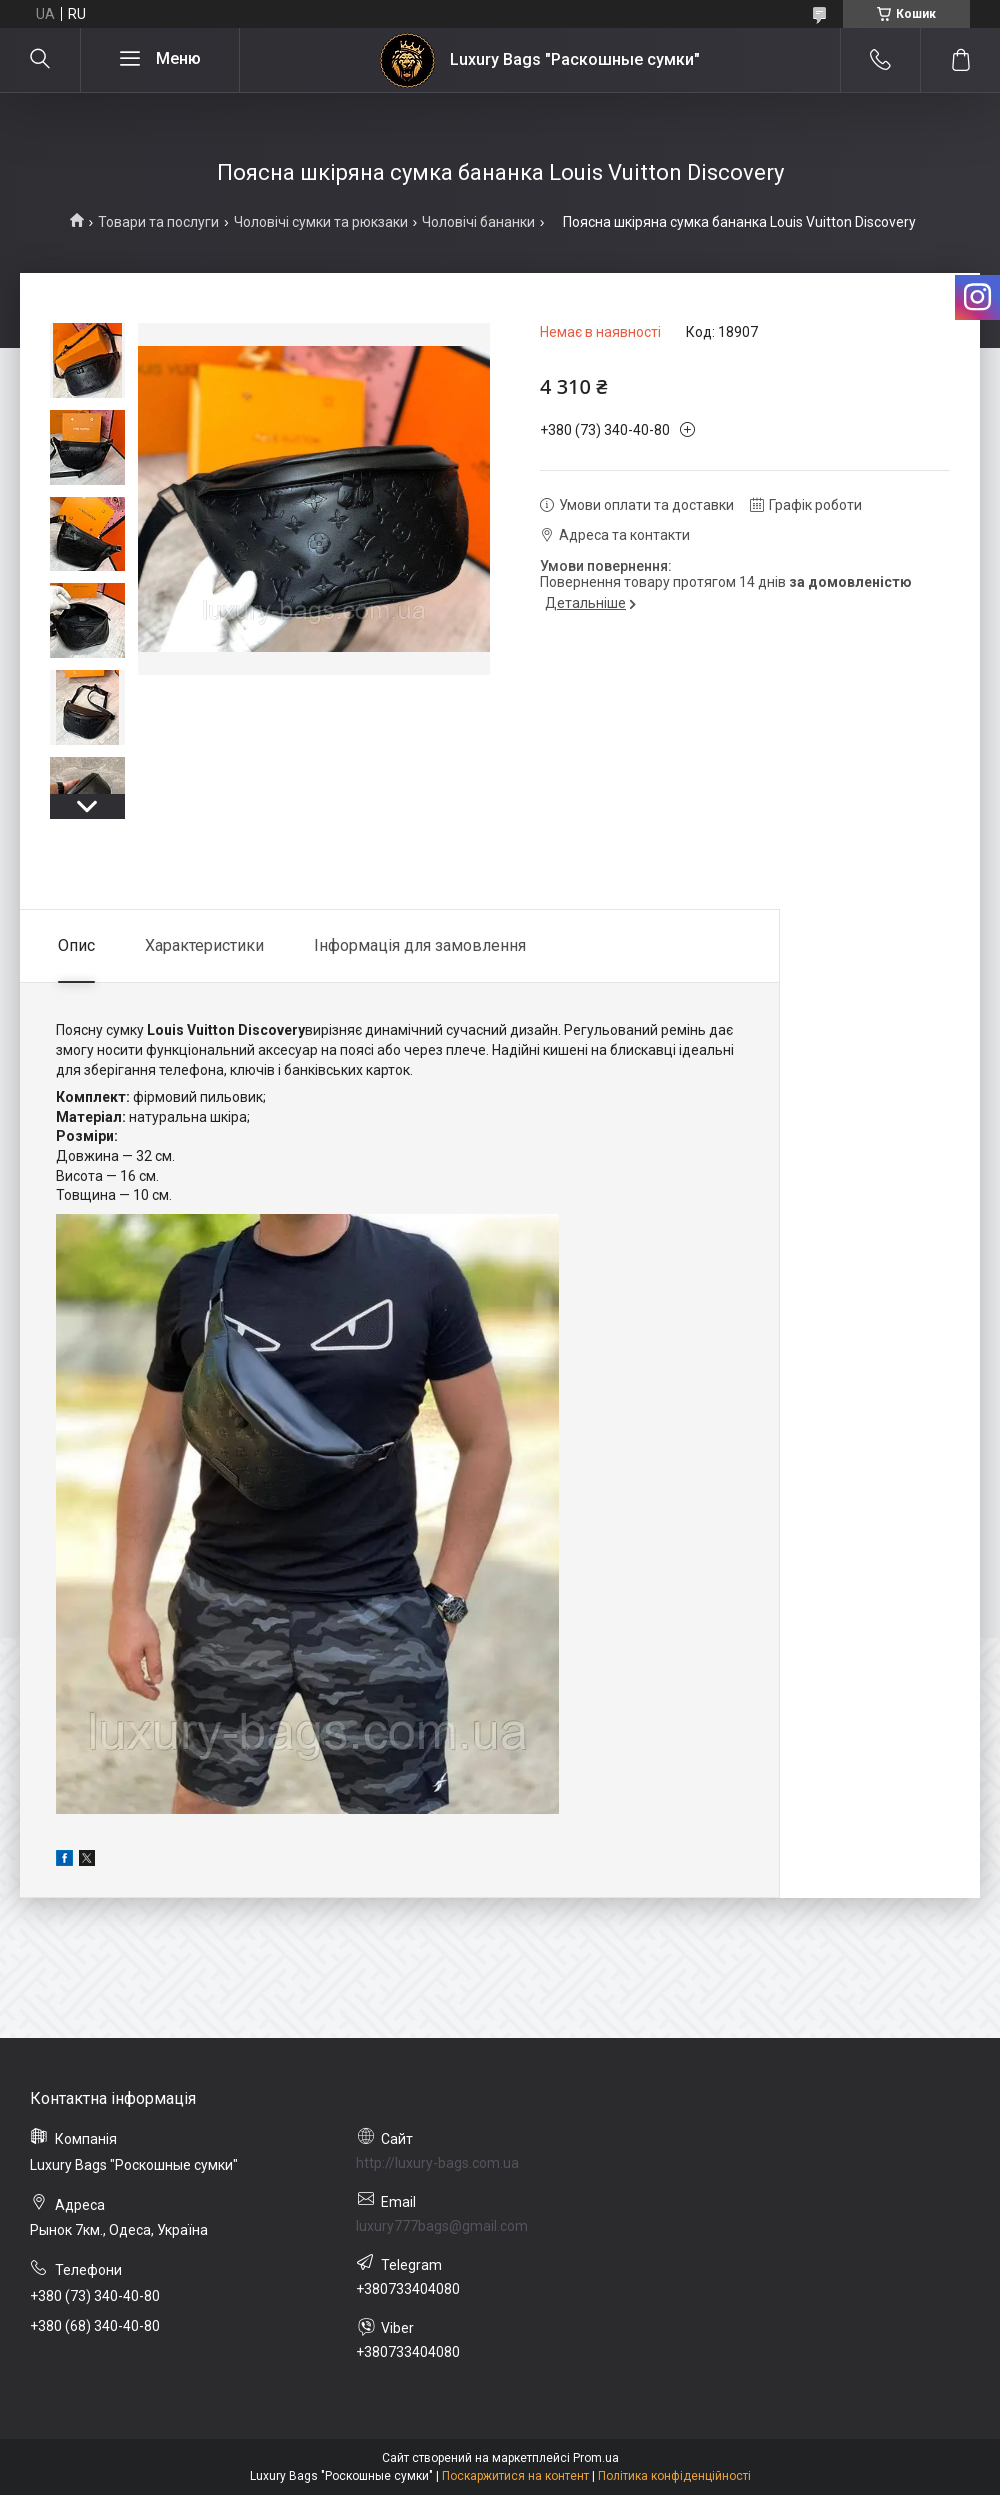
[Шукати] (40, 60)
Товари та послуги (158, 222)
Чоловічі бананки (478, 222)
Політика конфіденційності (674, 2476)
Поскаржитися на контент (515, 2476)
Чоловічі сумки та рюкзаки (321, 222)
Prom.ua (596, 2458)
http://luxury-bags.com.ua (437, 2163)
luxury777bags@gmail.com (442, 2226)
